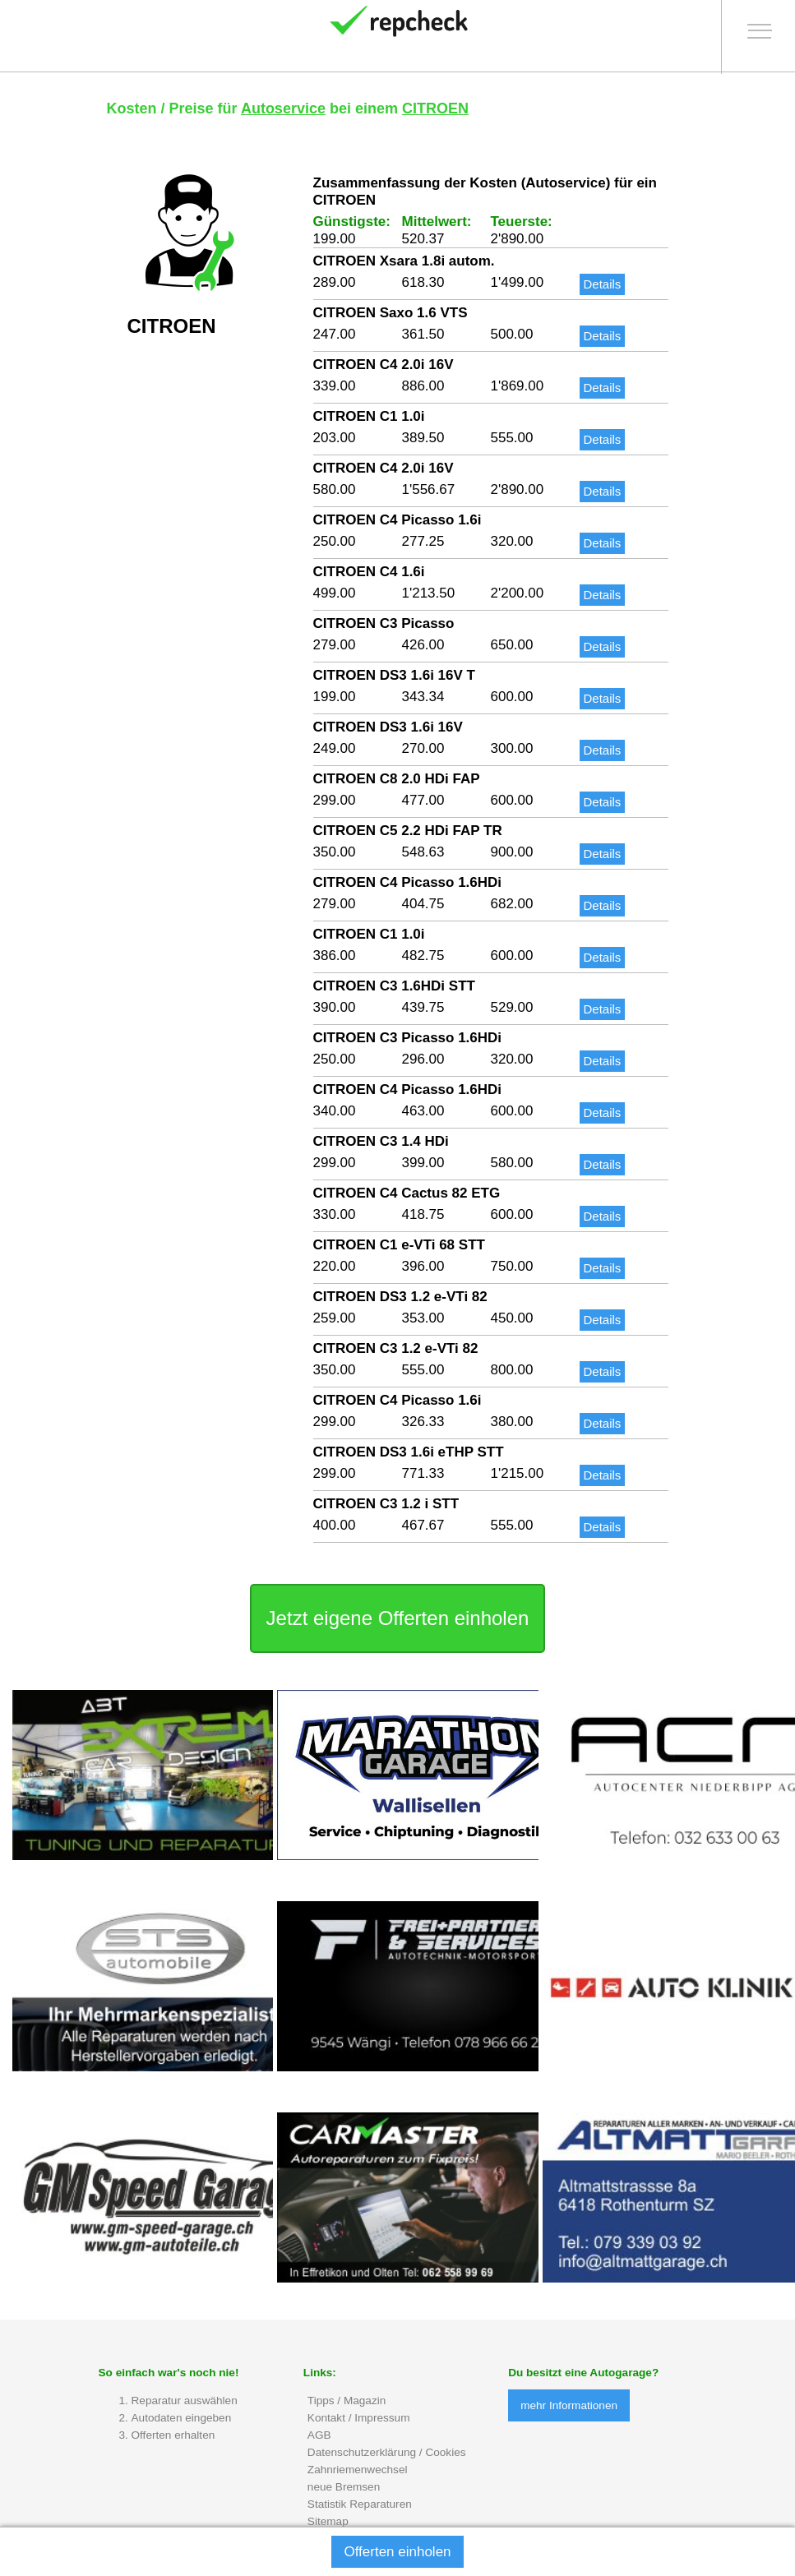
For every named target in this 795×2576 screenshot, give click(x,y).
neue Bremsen (343, 2488)
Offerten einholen (397, 2552)
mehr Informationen (568, 2407)
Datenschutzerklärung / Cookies (386, 2454)
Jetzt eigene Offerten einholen (397, 1620)
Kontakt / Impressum (358, 2419)
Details (603, 286)
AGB (319, 2437)
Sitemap (328, 2523)
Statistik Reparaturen (359, 2506)
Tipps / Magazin (346, 2402)
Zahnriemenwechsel (357, 2471)
